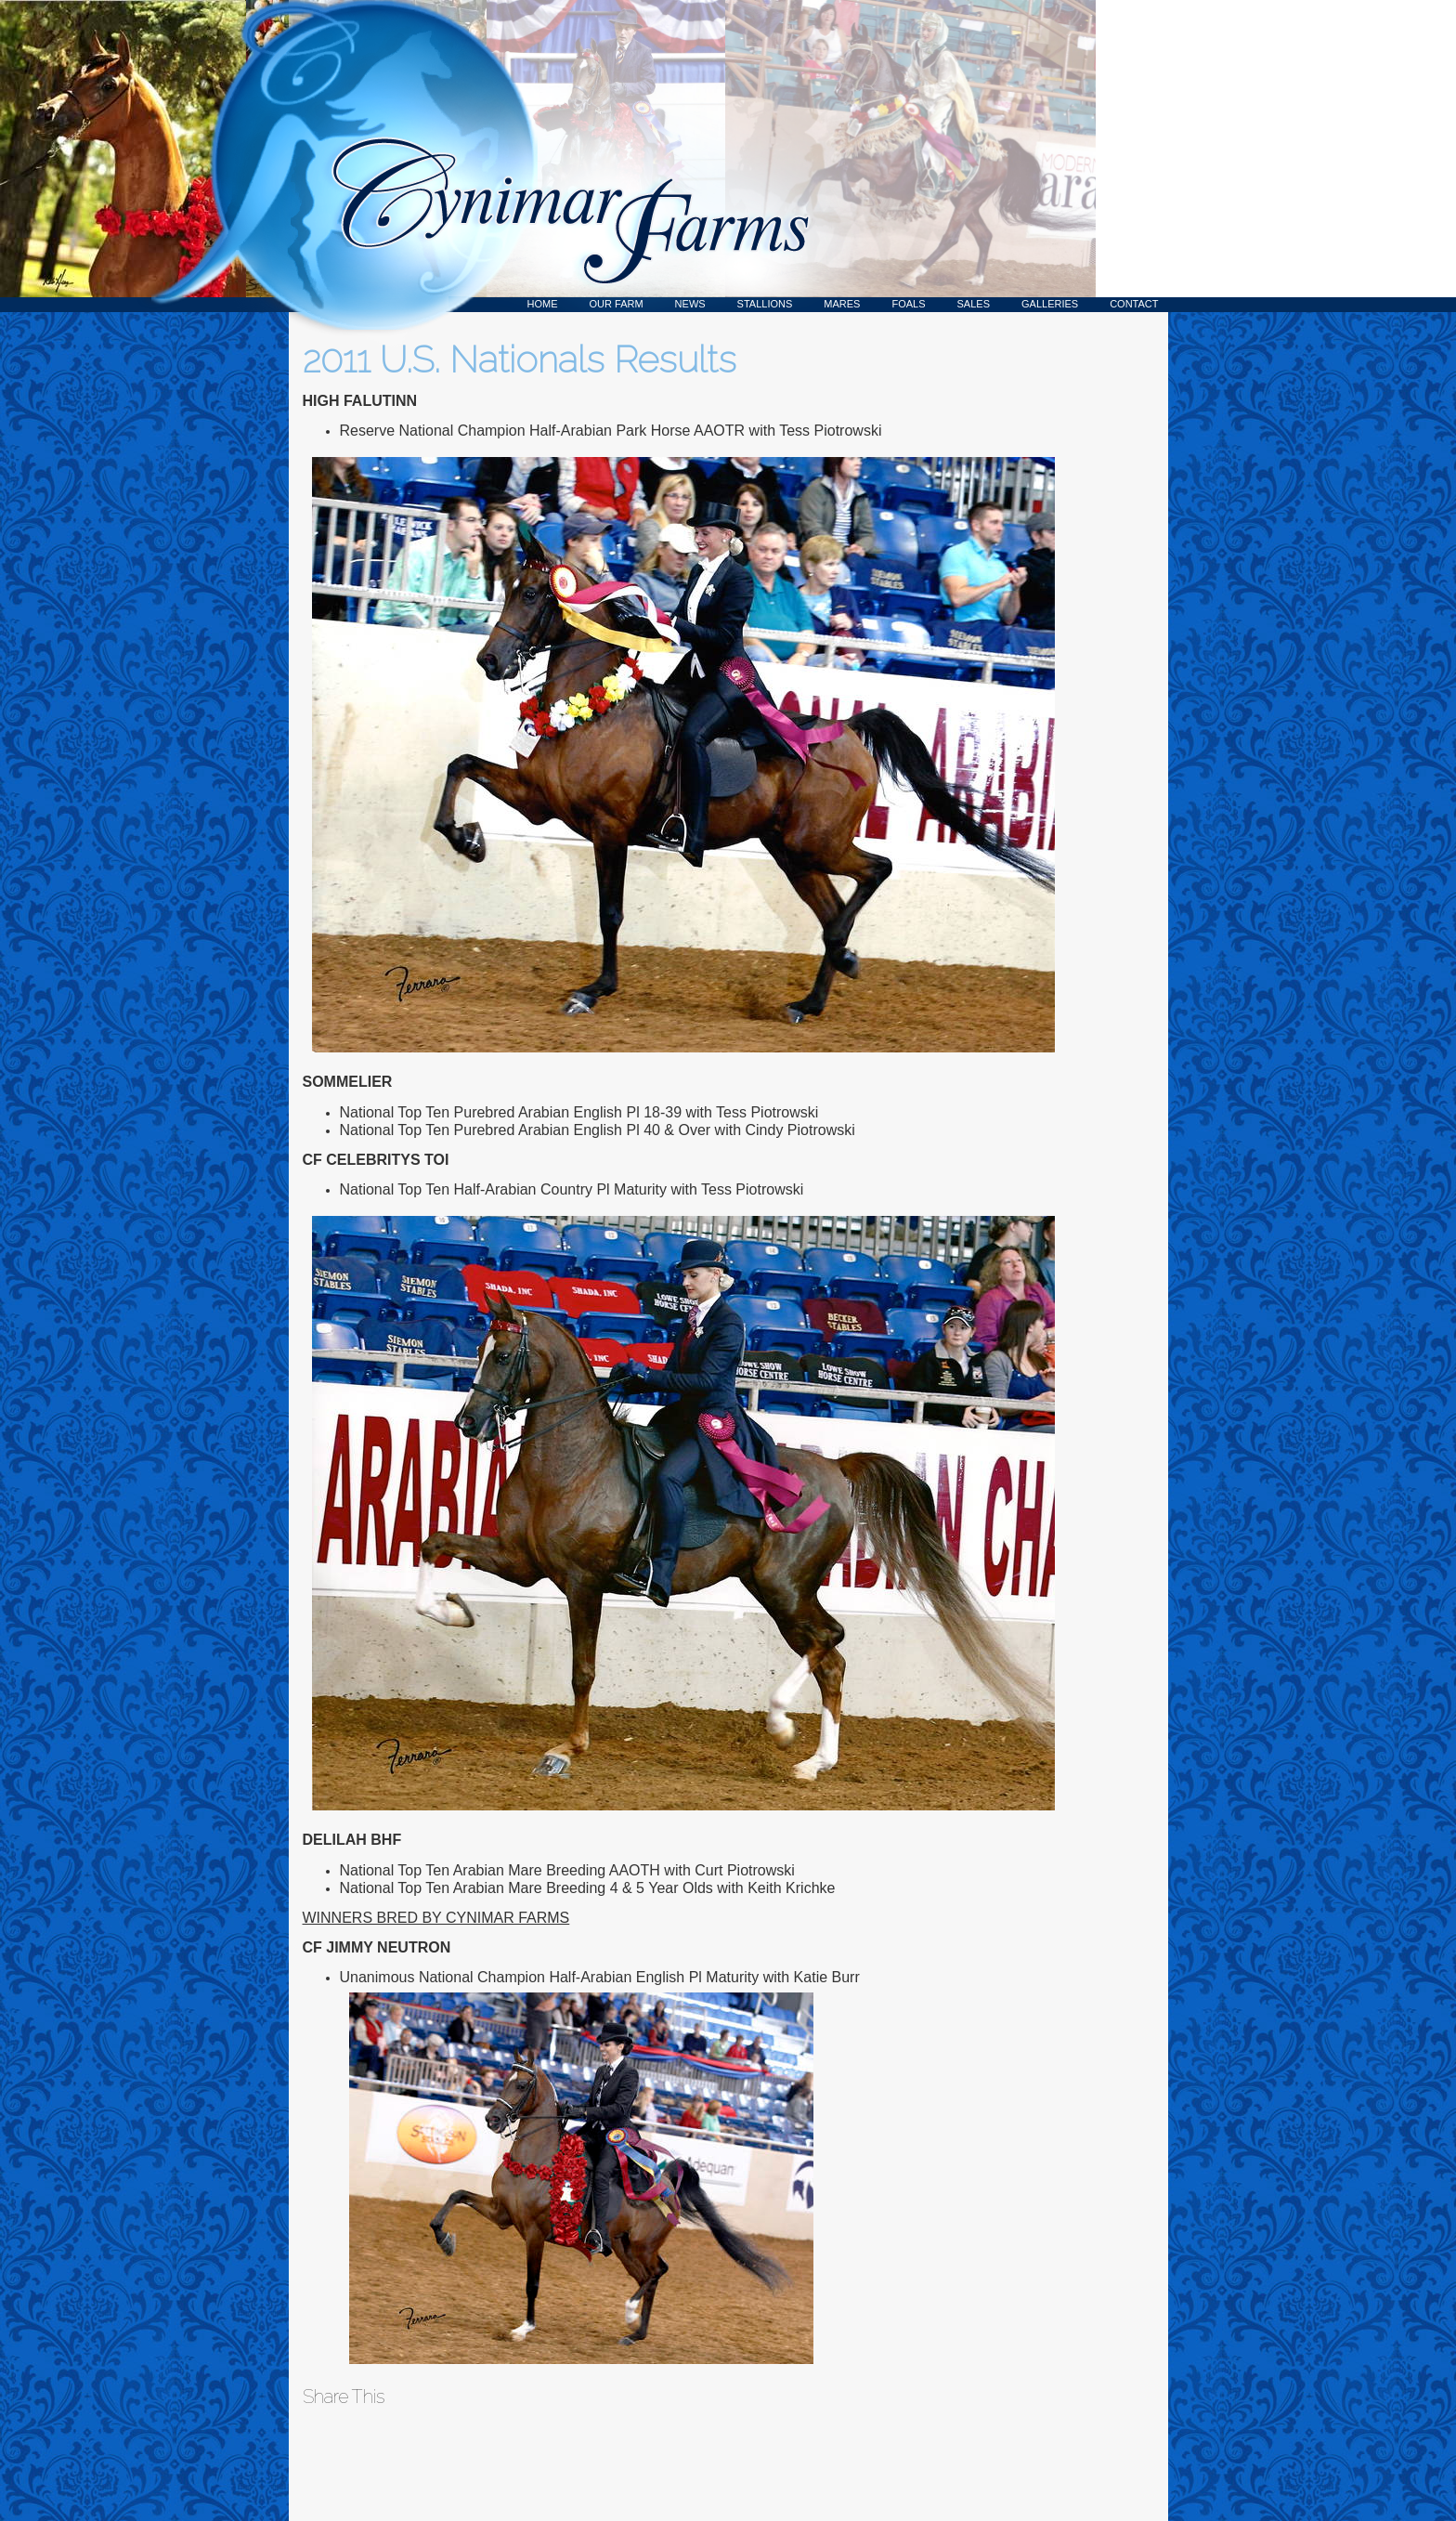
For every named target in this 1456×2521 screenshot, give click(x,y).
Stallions (765, 303)
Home (542, 303)
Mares (842, 303)
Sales (973, 303)
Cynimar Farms (560, 156)
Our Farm (617, 303)
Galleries (1049, 303)
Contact (1134, 303)
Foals (908, 303)
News (690, 303)
